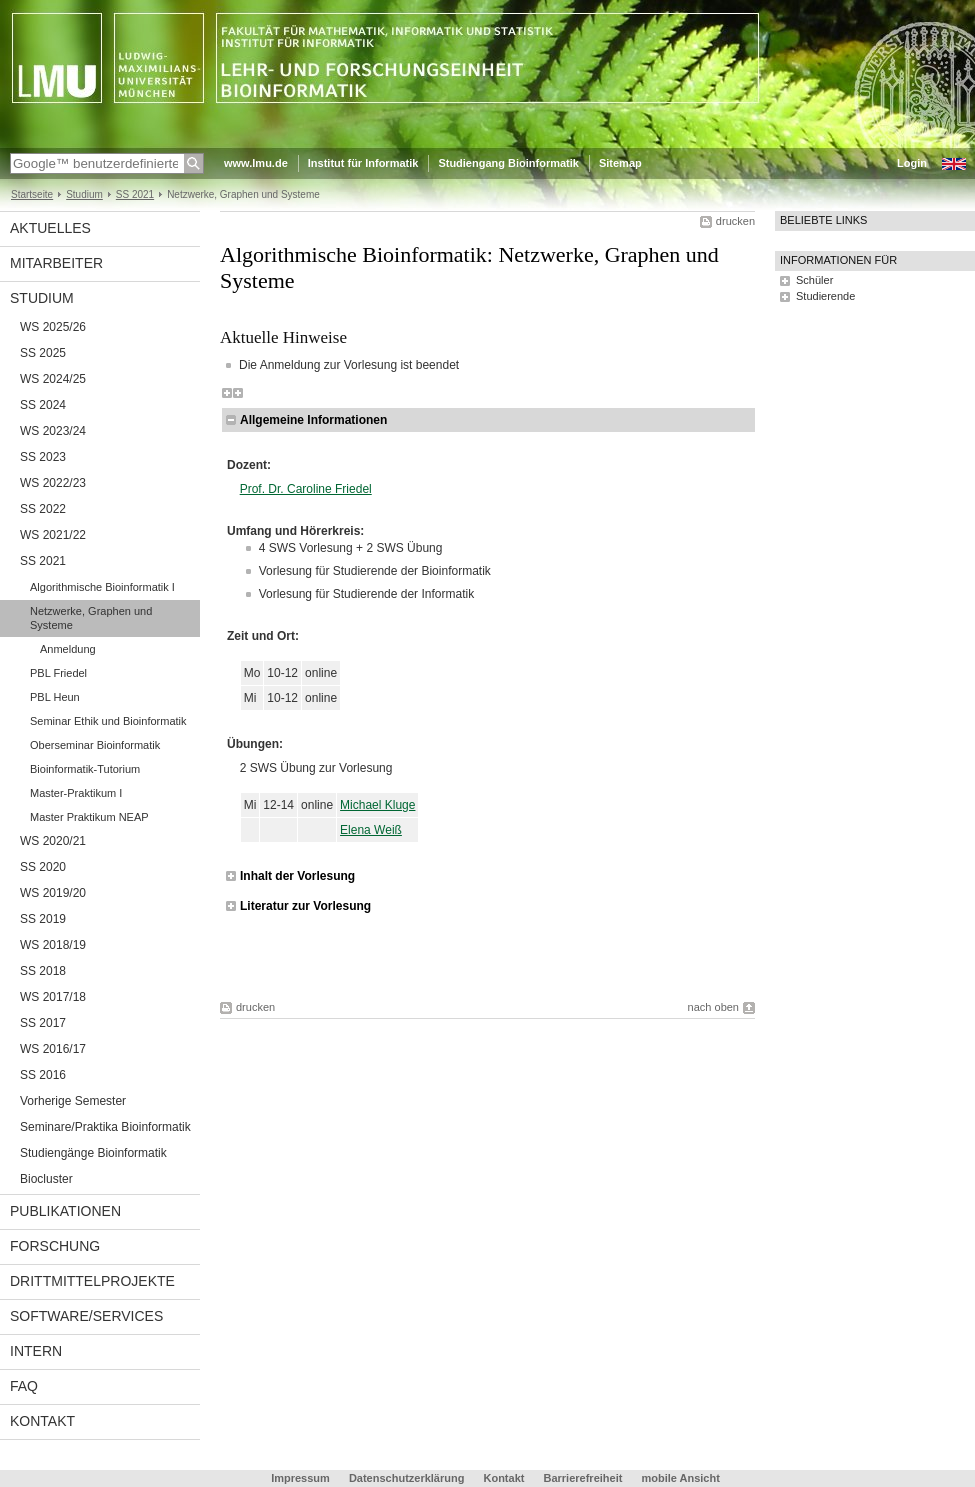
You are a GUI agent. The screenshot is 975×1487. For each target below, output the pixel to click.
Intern (36, 1351)
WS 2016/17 (53, 1049)
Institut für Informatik (363, 163)
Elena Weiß (371, 830)
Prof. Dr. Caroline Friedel (306, 489)
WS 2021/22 (53, 535)
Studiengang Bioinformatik (508, 163)
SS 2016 (43, 1075)
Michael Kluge (377, 805)
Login (912, 163)
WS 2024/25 (53, 379)
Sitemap (620, 163)
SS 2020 (43, 867)
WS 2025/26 (53, 327)
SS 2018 (43, 971)
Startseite (32, 194)
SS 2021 (135, 194)
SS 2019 (43, 919)
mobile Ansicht (680, 1478)
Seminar (108, 721)
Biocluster (46, 1179)
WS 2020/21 (53, 841)
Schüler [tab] (814, 280)
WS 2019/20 (53, 893)
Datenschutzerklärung (407, 1478)
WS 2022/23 (53, 483)
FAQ (24, 1386)
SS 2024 (43, 405)
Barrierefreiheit (585, 1478)
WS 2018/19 (53, 945)
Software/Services (86, 1316)
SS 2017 (43, 1023)
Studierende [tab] (825, 296)
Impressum (300, 1478)
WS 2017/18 (53, 997)
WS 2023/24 (53, 431)
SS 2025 (43, 353)
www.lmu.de (256, 163)
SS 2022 (43, 509)
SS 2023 (43, 457)
